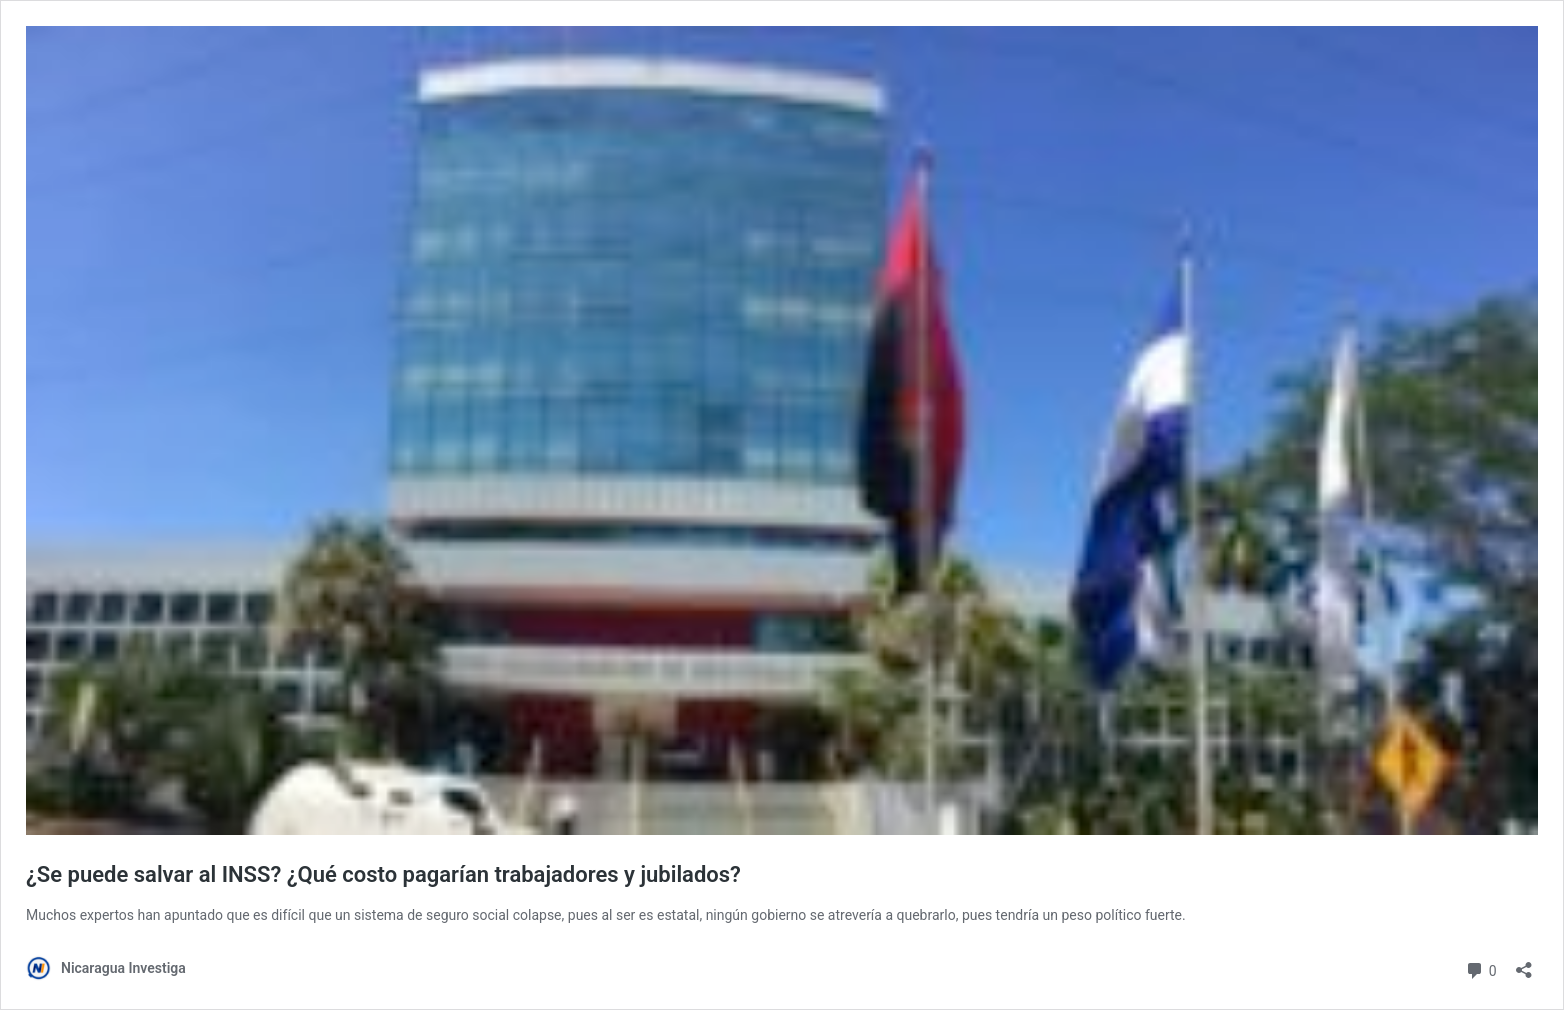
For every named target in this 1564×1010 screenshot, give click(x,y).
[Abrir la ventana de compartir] (1524, 963)
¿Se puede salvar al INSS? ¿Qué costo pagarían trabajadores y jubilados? (383, 874)
